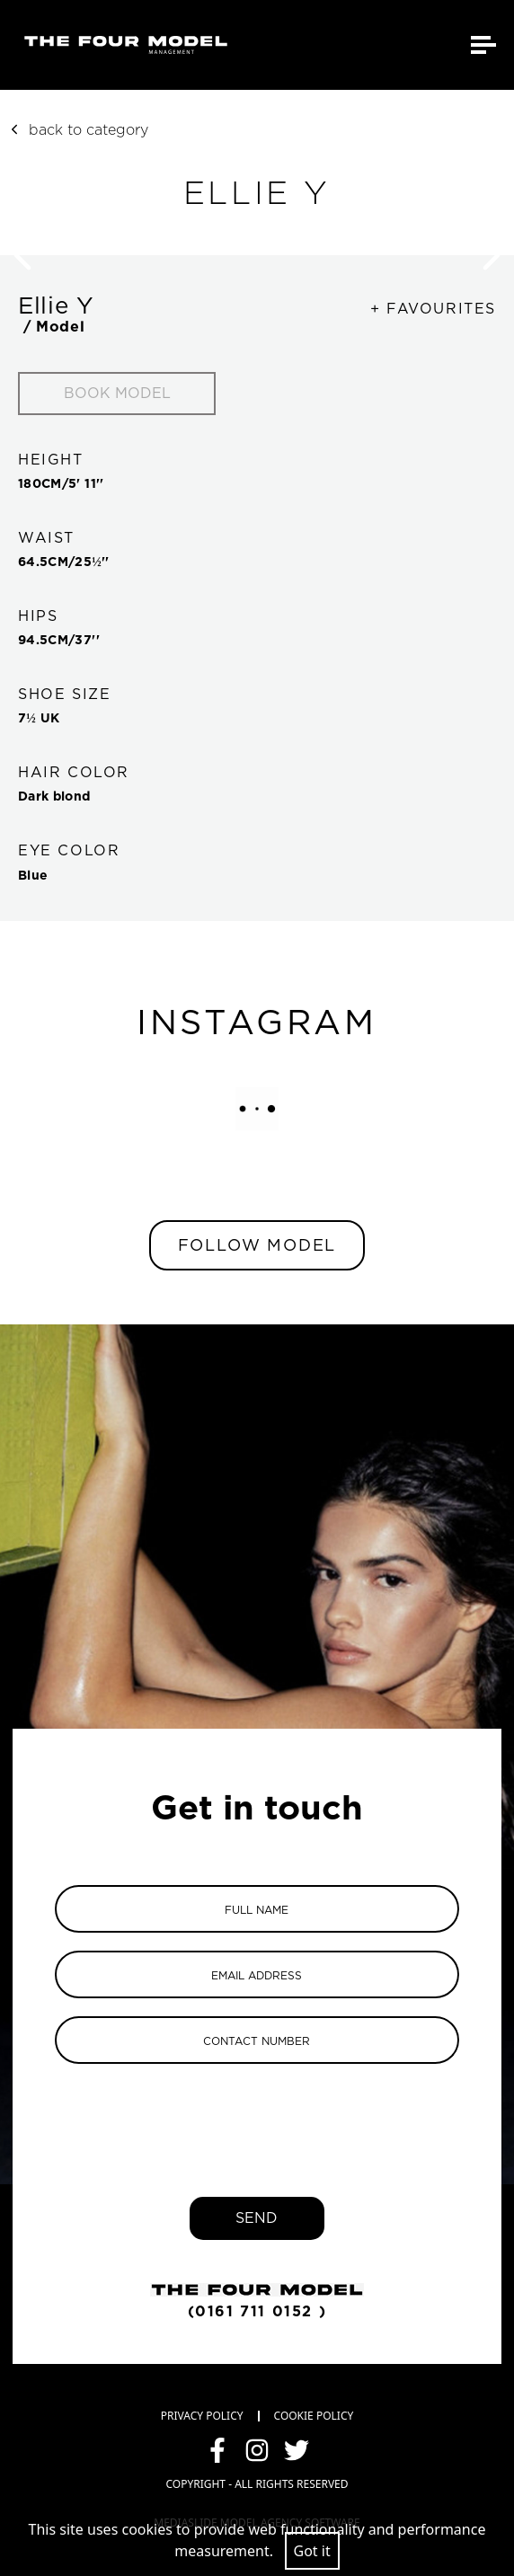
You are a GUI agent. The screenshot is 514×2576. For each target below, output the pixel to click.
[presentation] (257, 2117)
